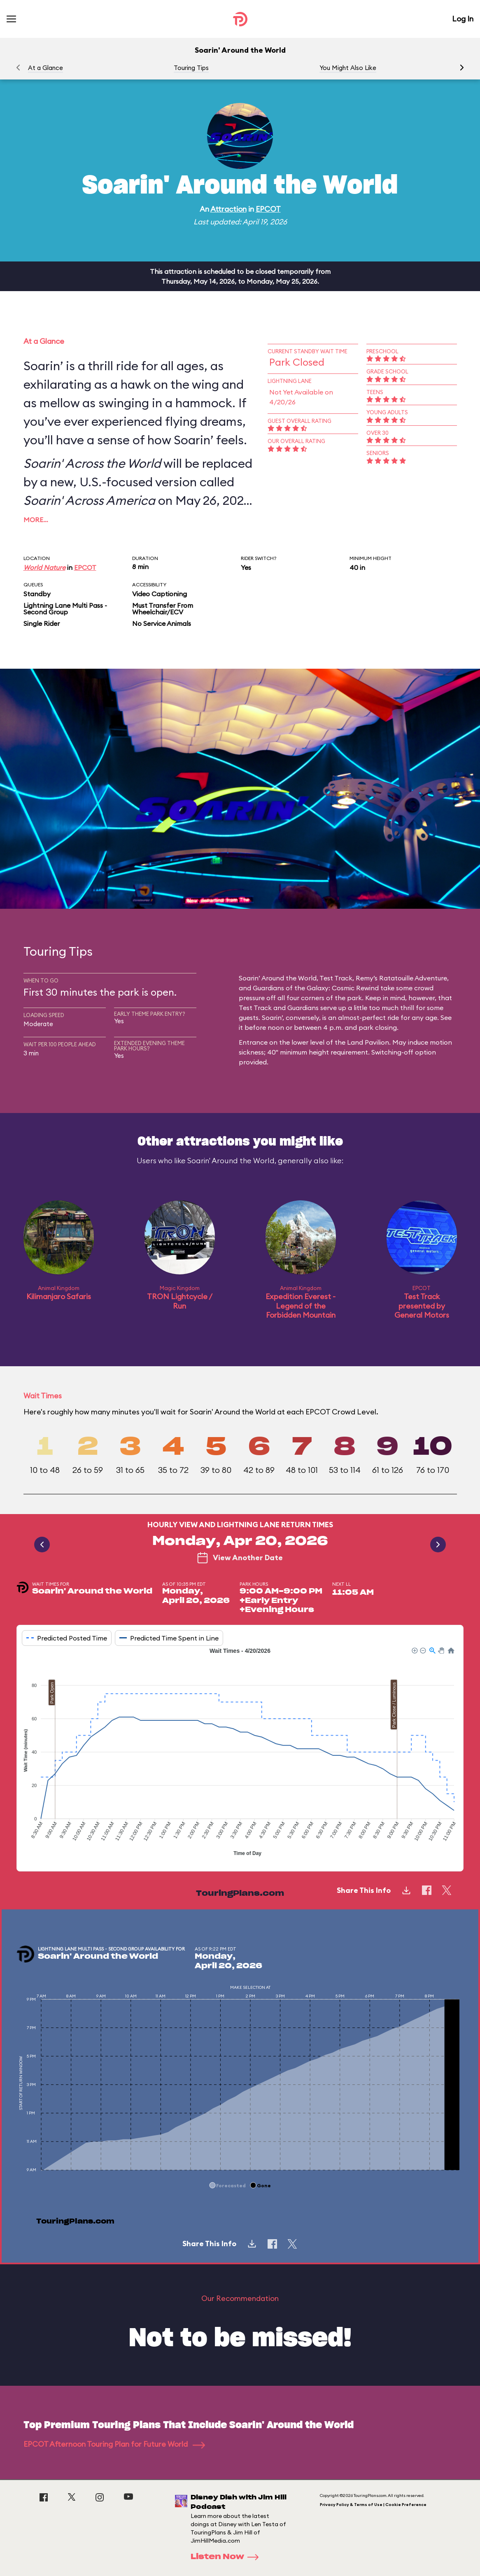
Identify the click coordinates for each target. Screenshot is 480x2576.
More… (35, 520)
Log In (462, 18)
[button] (462, 67)
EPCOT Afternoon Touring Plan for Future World (114, 2444)
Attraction (228, 209)
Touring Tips (191, 68)
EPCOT (268, 209)
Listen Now (227, 2557)
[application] (240, 1753)
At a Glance (45, 68)
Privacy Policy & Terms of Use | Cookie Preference (373, 2504)
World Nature (44, 567)
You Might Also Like (347, 68)
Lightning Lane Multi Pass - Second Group (65, 608)
